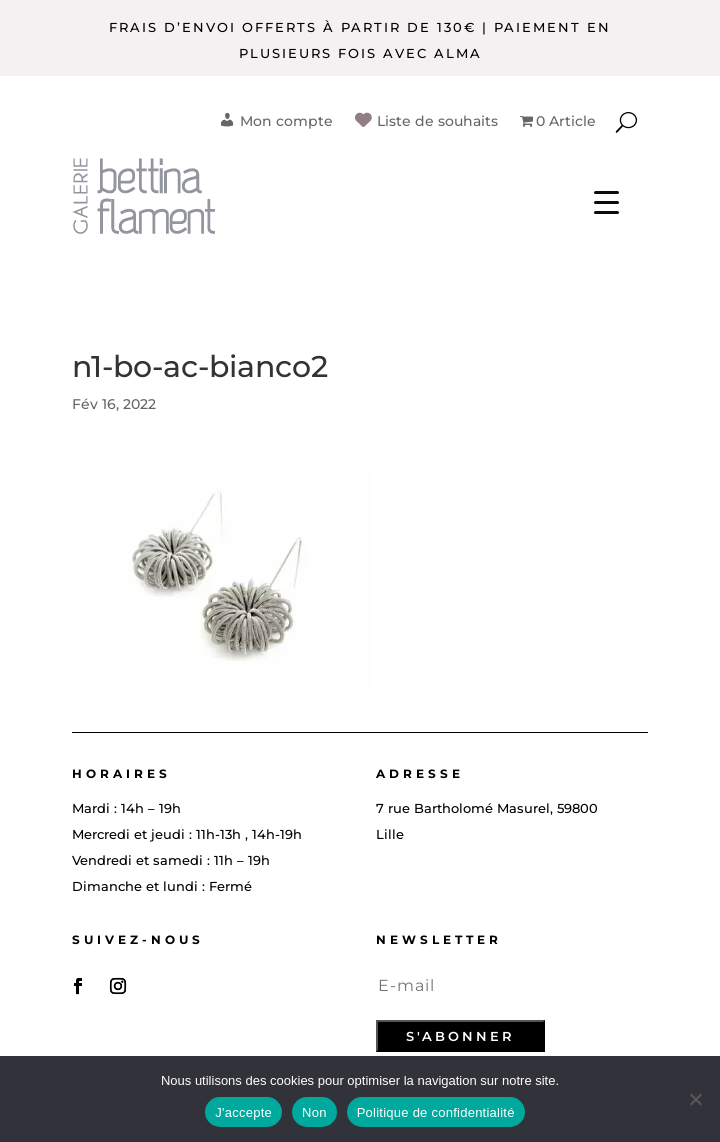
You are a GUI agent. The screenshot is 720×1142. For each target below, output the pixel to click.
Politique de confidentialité (436, 1112)
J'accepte (243, 1112)
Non (314, 1112)
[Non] (695, 1099)
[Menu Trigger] (606, 200)
